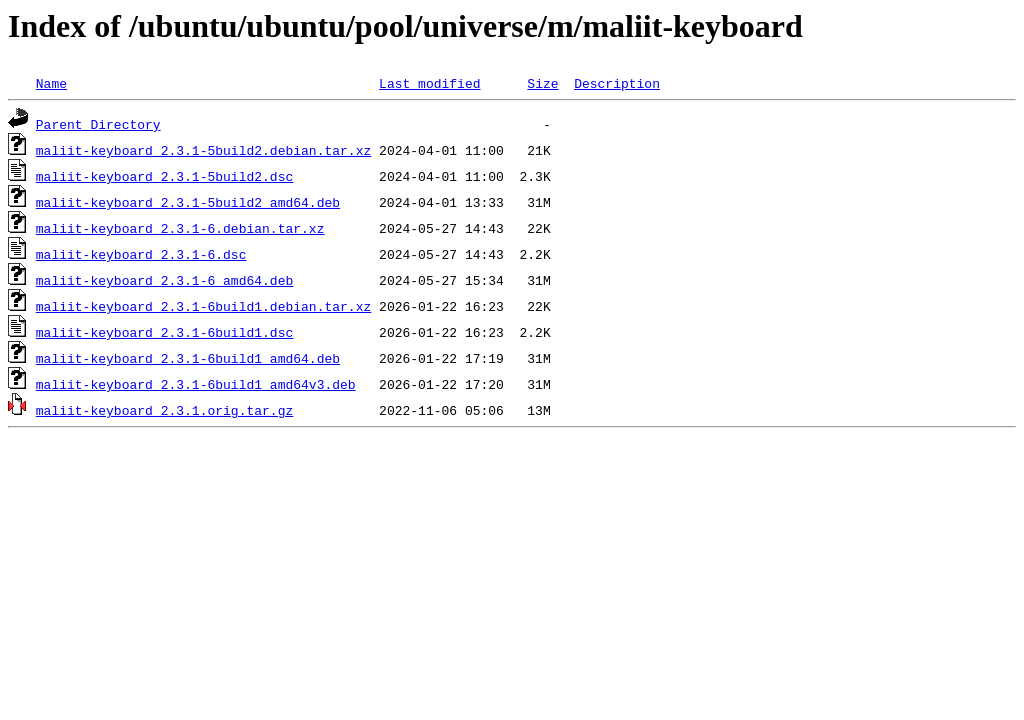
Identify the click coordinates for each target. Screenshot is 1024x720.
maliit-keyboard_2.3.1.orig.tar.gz (164, 410)
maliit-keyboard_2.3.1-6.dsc (141, 254)
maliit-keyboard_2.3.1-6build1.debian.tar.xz (203, 306)
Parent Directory (98, 124)
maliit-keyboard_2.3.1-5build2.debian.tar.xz (203, 150)
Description (617, 83)
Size (542, 83)
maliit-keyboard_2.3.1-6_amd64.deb (164, 280)
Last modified (429, 83)
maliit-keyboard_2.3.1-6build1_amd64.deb (188, 358)
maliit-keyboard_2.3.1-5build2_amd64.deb (188, 202)
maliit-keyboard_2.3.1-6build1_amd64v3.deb (196, 384)
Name (51, 83)
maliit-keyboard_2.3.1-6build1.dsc (164, 332)
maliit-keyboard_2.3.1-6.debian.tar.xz (180, 228)
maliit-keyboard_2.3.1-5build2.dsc (164, 176)
